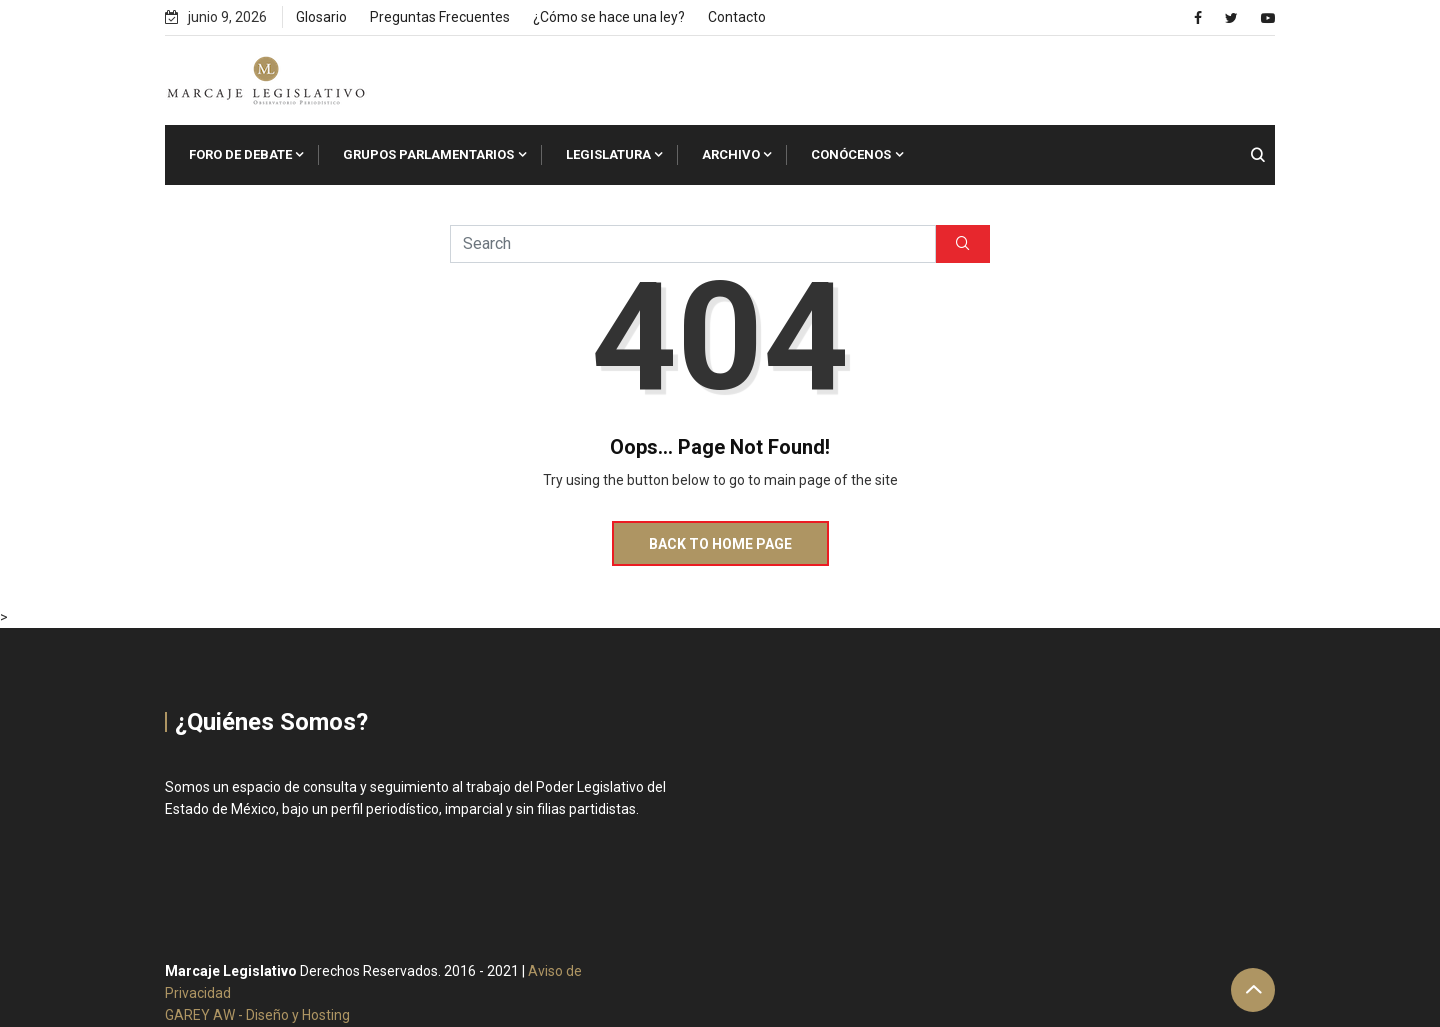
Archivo (731, 154)
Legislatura (608, 154)
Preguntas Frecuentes (440, 17)
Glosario (321, 17)
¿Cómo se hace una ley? (609, 17)
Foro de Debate (240, 154)
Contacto (737, 17)
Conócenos (851, 154)
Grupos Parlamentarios (428, 154)
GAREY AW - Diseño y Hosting (257, 1015)
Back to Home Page (720, 544)
